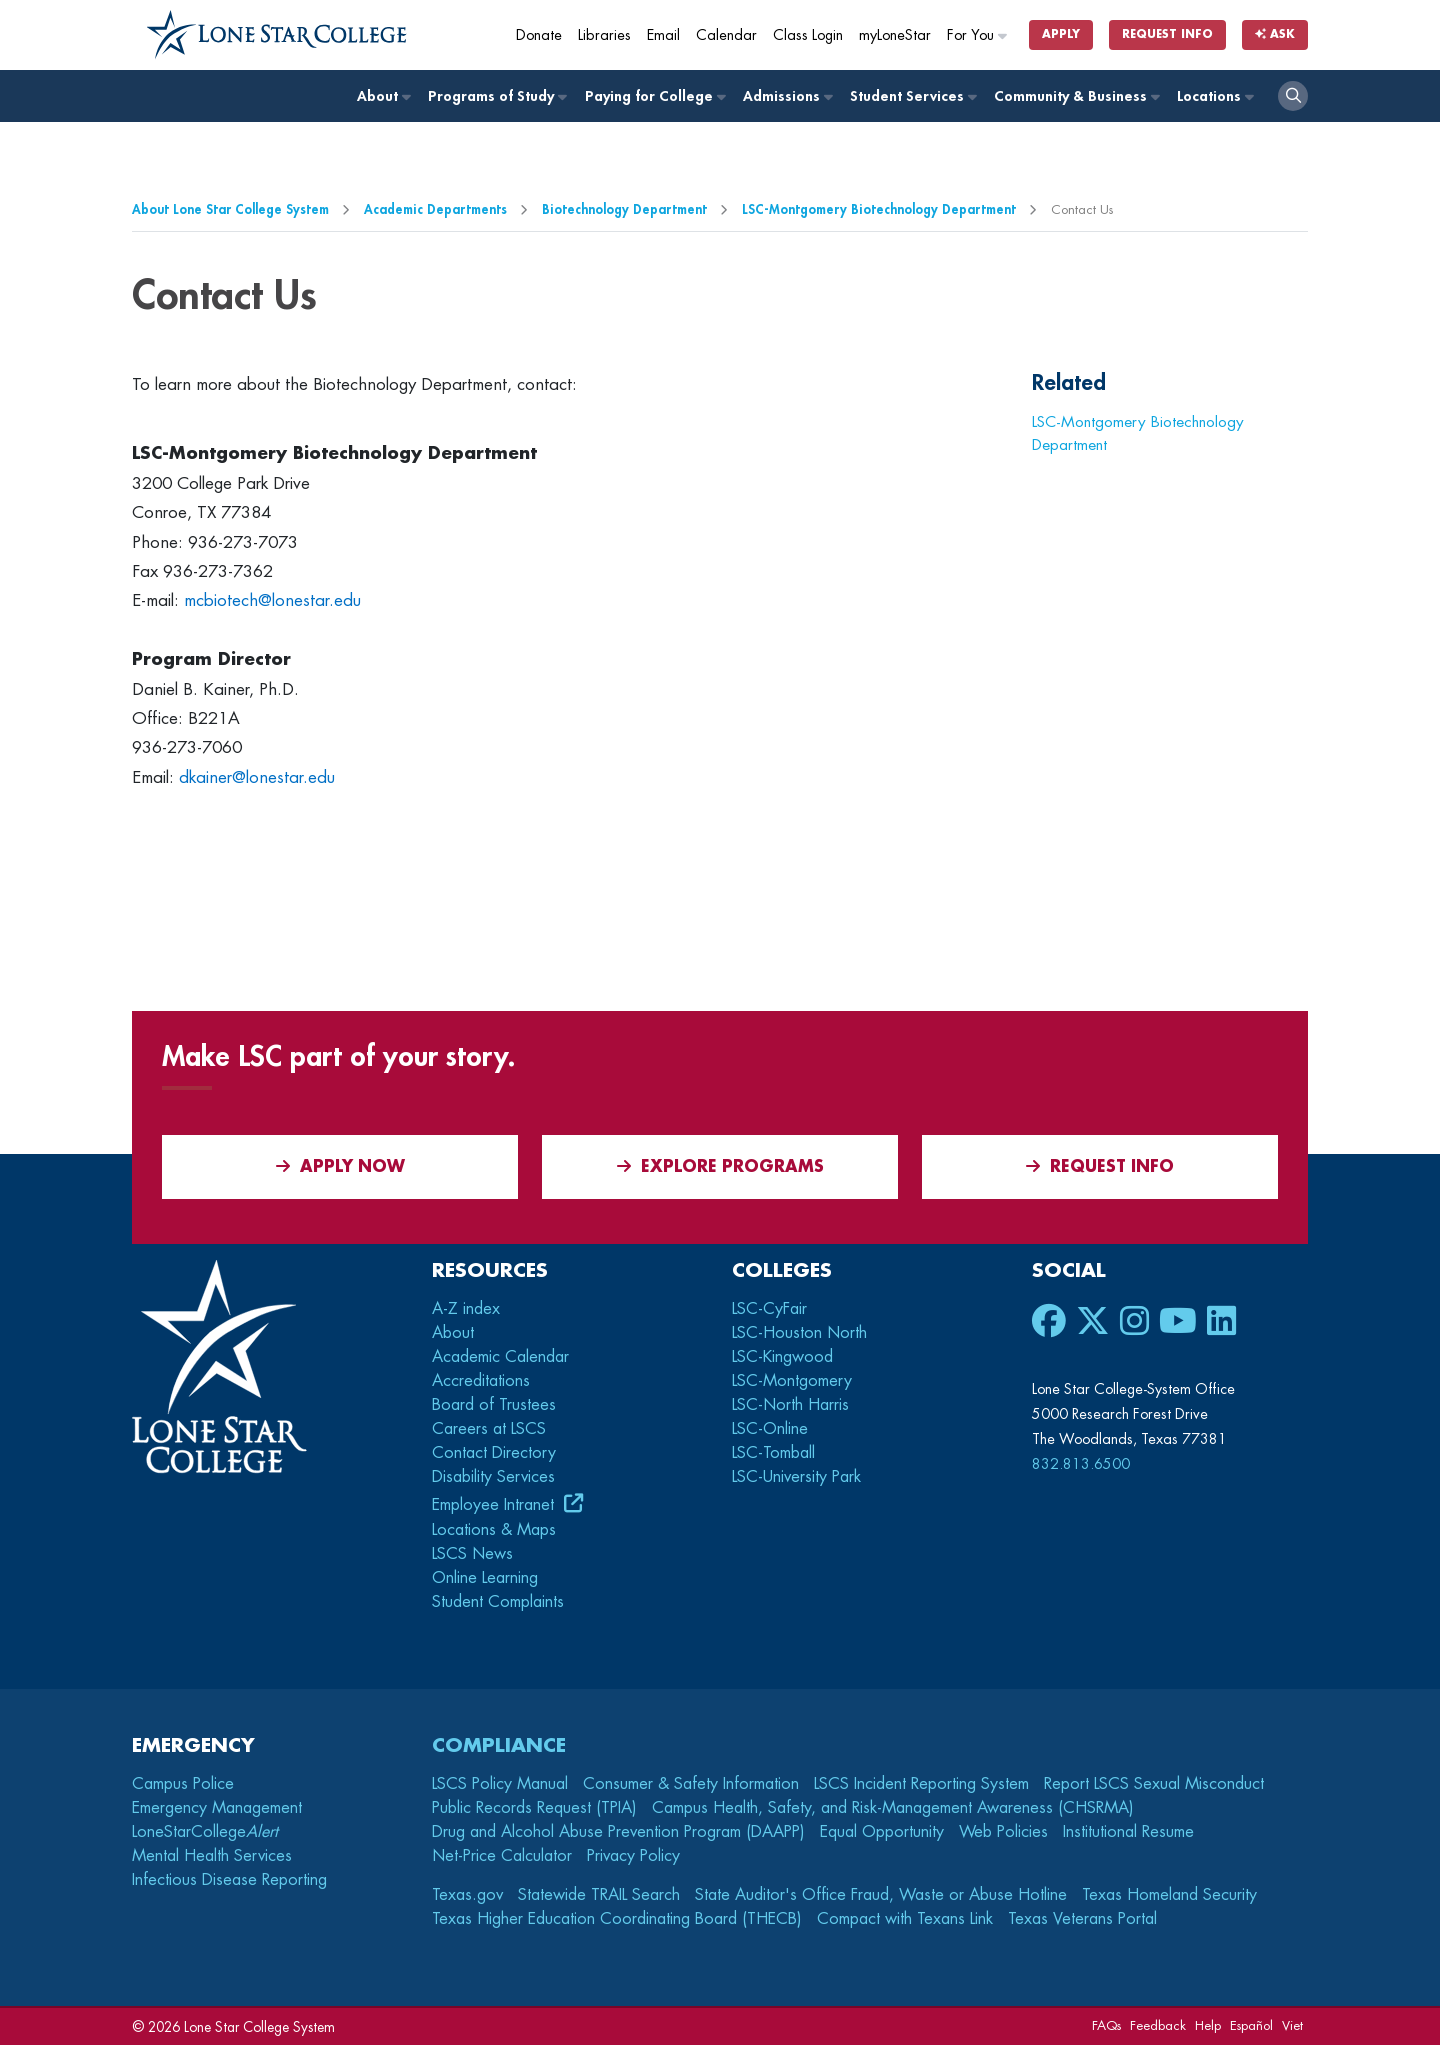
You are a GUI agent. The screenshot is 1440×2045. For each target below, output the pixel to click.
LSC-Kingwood (782, 1357)
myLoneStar (895, 35)
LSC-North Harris (790, 1405)
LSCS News (472, 1554)
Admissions (787, 96)
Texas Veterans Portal (1082, 1919)
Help (1208, 2025)
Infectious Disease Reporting (229, 1880)
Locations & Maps (494, 1530)
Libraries (604, 35)
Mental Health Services (212, 1856)
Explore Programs (720, 1166)
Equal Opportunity (882, 1832)
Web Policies (1003, 1832)
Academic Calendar (500, 1357)
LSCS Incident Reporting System (921, 1784)
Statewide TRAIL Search (599, 1895)
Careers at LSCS (489, 1429)
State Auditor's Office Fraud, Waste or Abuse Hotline (881, 1895)
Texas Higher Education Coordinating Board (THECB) (617, 1919)
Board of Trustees (494, 1405)
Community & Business (1076, 96)
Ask (1275, 34)
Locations (1214, 96)
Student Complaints (498, 1602)
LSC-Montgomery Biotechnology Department (879, 209)
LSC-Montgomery (792, 1381)
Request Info (1167, 34)
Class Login (808, 35)
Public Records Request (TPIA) (534, 1808)
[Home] (277, 35)
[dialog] (1380, 1985)
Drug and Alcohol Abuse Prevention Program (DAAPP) (618, 1832)
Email (663, 35)
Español (1251, 2025)
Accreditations (481, 1381)
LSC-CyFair (769, 1309)
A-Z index (466, 1309)
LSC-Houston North (799, 1333)
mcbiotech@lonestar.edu (272, 600)
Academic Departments (435, 209)
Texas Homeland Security (1169, 1895)
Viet (1292, 2025)
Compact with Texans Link (905, 1919)
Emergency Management (217, 1808)
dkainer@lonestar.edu (257, 777)
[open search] (1293, 96)
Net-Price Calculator (502, 1856)
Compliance (499, 1745)
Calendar (726, 35)
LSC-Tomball (773, 1453)
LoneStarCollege (205, 1832)
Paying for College (654, 96)
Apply (1061, 34)
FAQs (1106, 2025)
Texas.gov (467, 1895)
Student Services (912, 96)
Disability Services (493, 1477)
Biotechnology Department (624, 209)
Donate (539, 35)
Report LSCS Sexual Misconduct (1154, 1784)
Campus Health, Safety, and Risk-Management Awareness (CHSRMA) (893, 1808)
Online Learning (485, 1578)
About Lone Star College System (230, 209)
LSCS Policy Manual (500, 1784)
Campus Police (183, 1784)
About (383, 96)
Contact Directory (494, 1453)
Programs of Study (496, 96)
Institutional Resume (1128, 1832)
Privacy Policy (633, 1856)
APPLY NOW (340, 1166)
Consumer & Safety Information (691, 1784)
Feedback (1158, 2025)
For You (978, 35)
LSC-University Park (796, 1477)
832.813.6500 (1081, 1464)
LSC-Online (770, 1429)
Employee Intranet (495, 1505)
